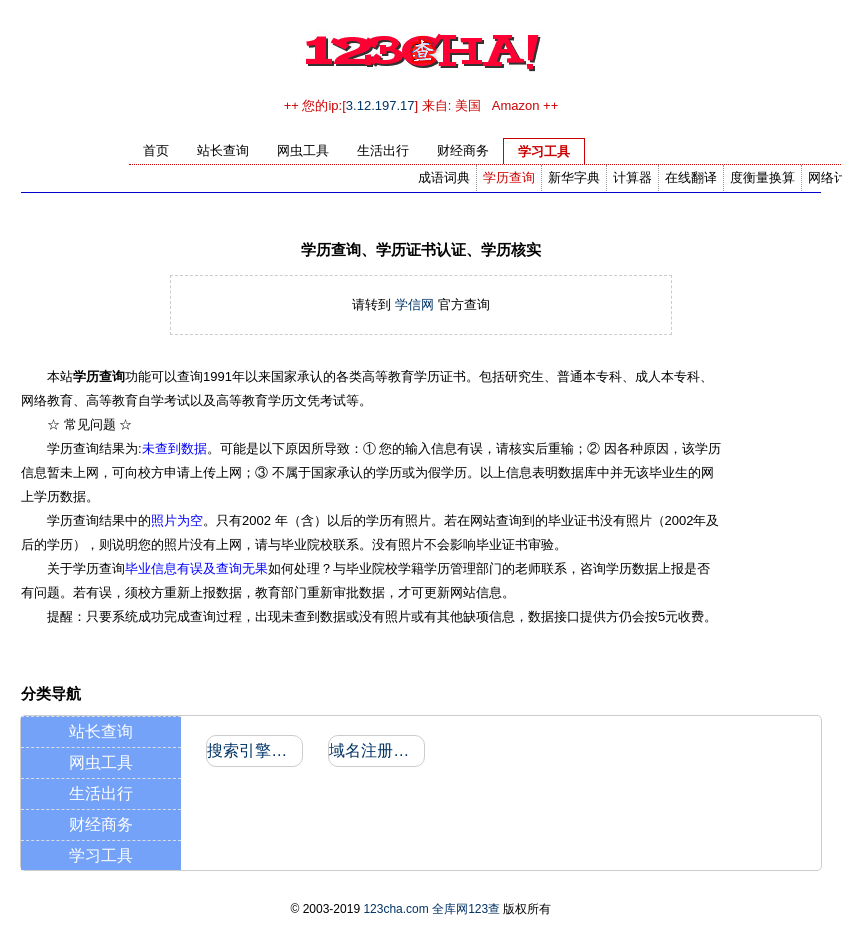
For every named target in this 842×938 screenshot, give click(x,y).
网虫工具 (101, 762)
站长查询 (101, 731)
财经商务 (101, 824)
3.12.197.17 (380, 105)
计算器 (632, 177)
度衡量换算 (762, 177)
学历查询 (509, 177)
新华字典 (574, 177)
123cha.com (395, 909)
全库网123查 (466, 909)
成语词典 (444, 177)
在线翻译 (691, 177)
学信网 (414, 304)
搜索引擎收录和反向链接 (253, 750)
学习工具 (101, 855)
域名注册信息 (375, 750)
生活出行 (101, 793)
